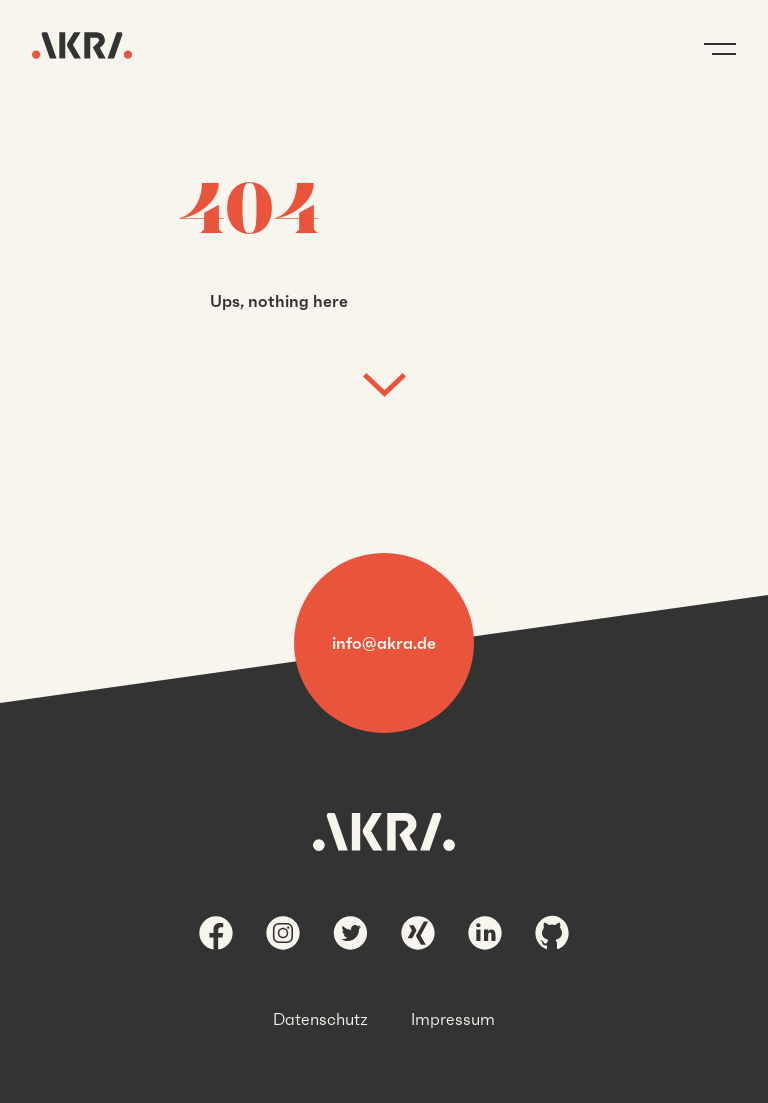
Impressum (453, 1019)
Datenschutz (320, 1019)
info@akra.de (384, 643)
